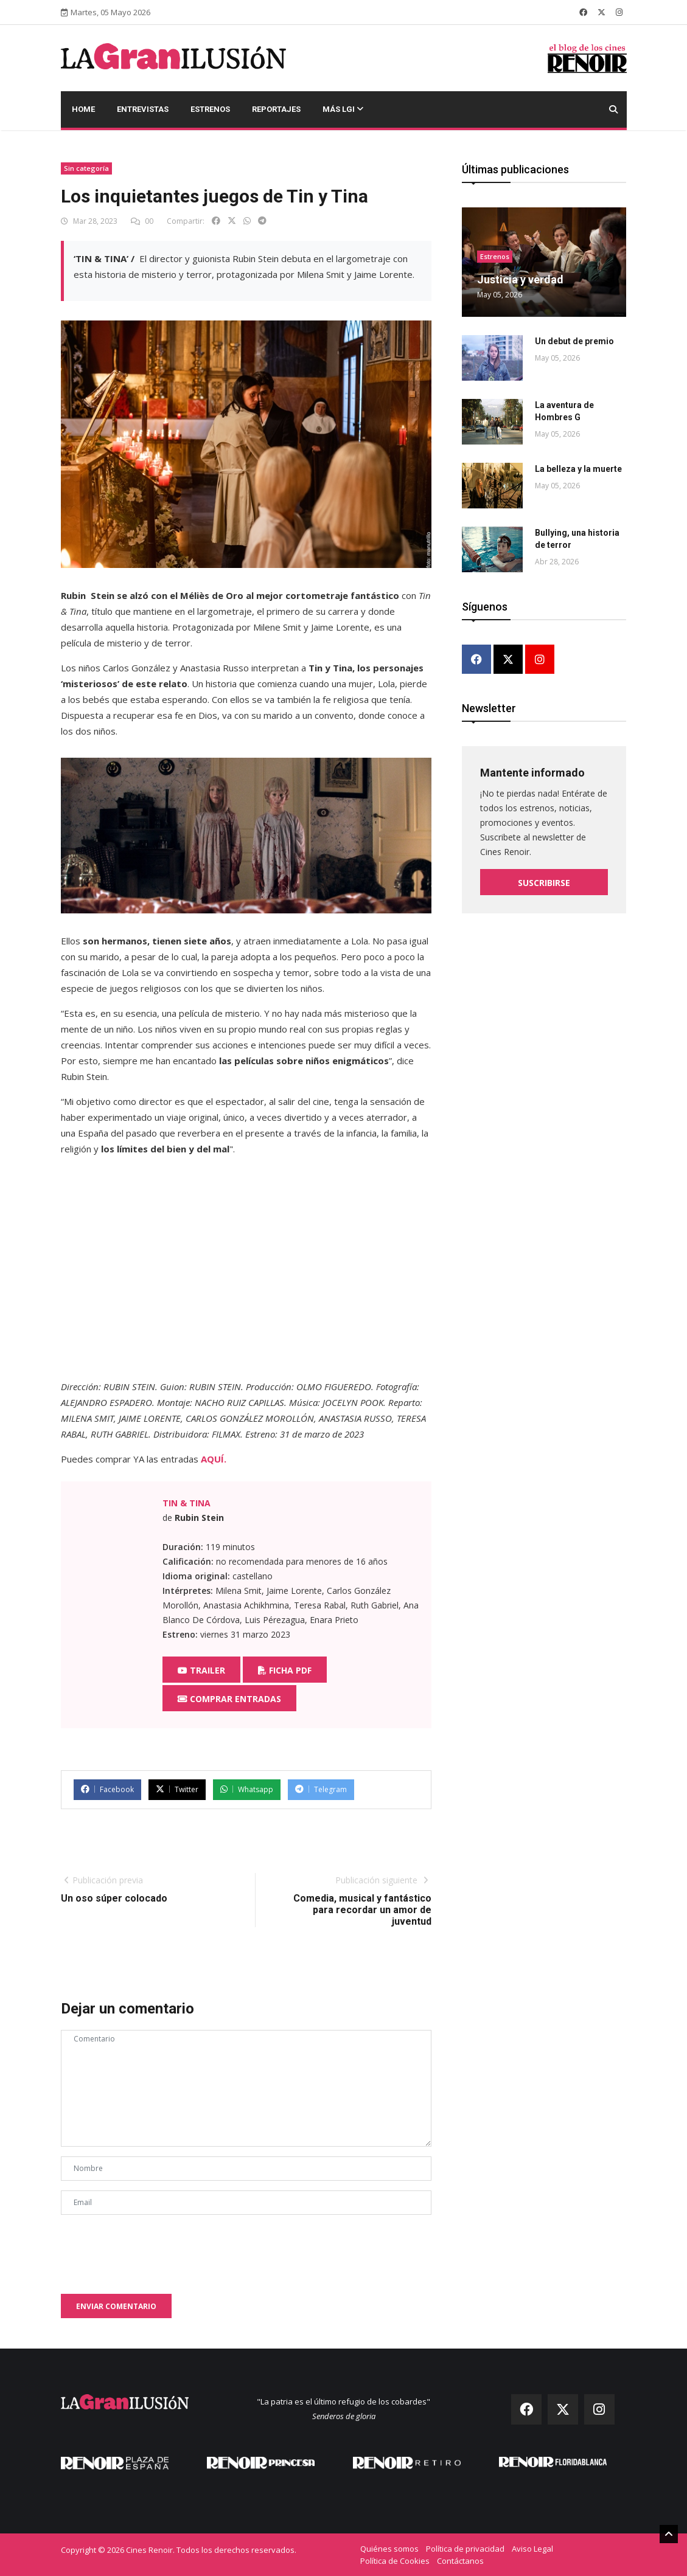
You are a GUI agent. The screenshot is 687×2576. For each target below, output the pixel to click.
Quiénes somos (389, 2548)
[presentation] (153, 2248)
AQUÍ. (213, 1459)
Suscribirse (544, 882)
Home (83, 109)
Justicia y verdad (520, 279)
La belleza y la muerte (578, 469)
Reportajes (276, 109)
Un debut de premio (574, 341)
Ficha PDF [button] (285, 1670)
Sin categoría (86, 168)
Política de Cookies (395, 2560)
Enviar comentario (116, 2306)
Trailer (201, 1670)
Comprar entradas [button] (229, 1699)
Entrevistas (143, 109)
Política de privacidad (465, 2548)
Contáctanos (460, 2560)
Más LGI (343, 109)
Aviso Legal (532, 2548)
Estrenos (210, 109)
